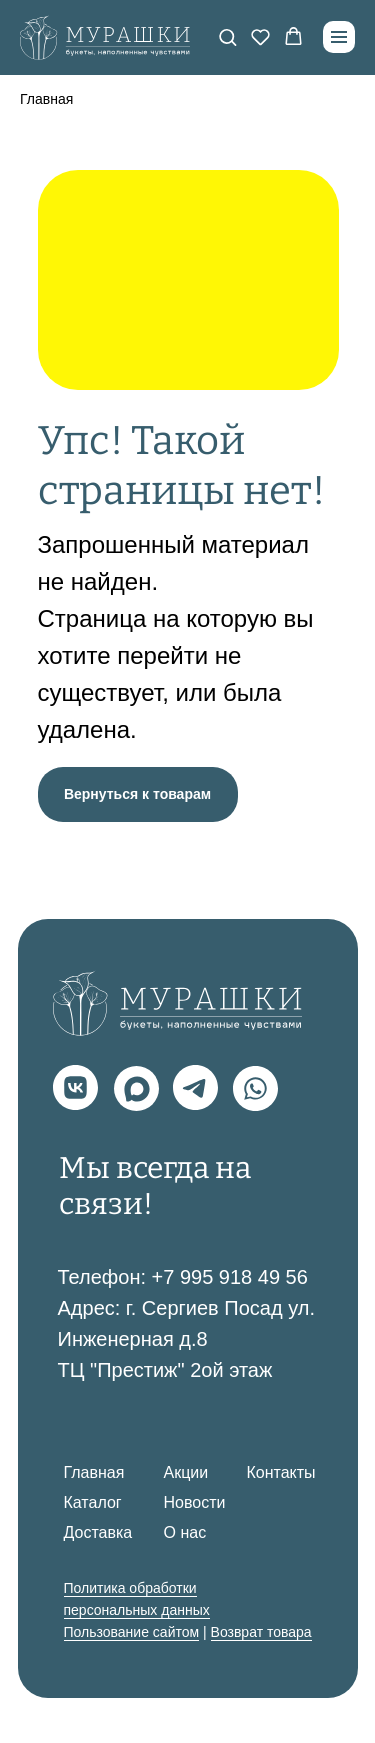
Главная (46, 99)
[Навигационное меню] (339, 37)
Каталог (93, 1502)
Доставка (98, 1532)
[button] (227, 36)
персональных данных (137, 1610)
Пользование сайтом (132, 1632)
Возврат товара (261, 1632)
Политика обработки (130, 1588)
